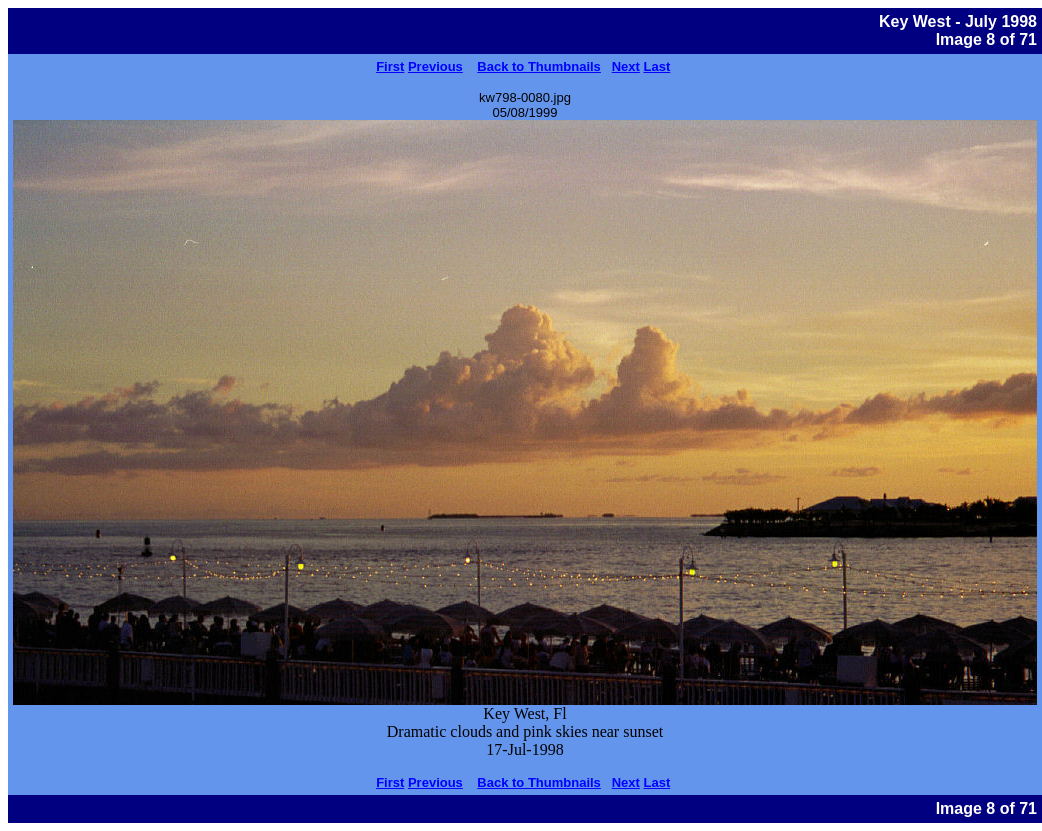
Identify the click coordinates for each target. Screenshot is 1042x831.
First (390, 66)
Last (657, 66)
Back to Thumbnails (539, 66)
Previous (435, 66)
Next (626, 66)
